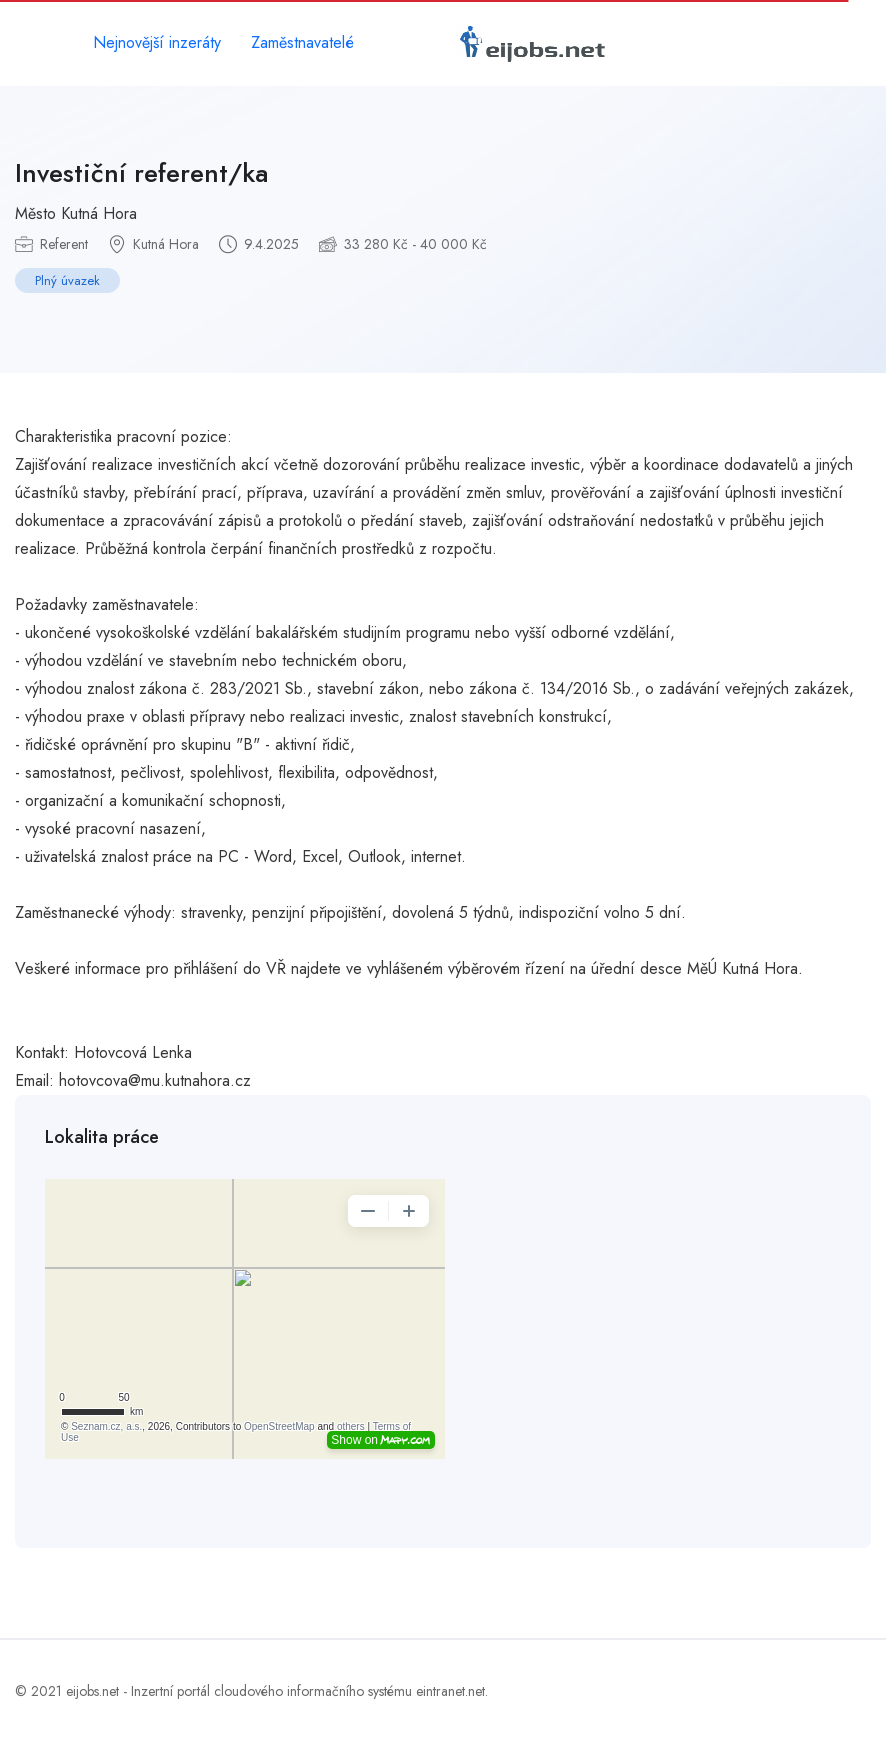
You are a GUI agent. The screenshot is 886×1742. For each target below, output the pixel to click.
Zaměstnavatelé (302, 42)
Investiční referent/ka (141, 173)
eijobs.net (92, 1691)
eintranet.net (450, 1691)
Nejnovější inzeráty (157, 42)
